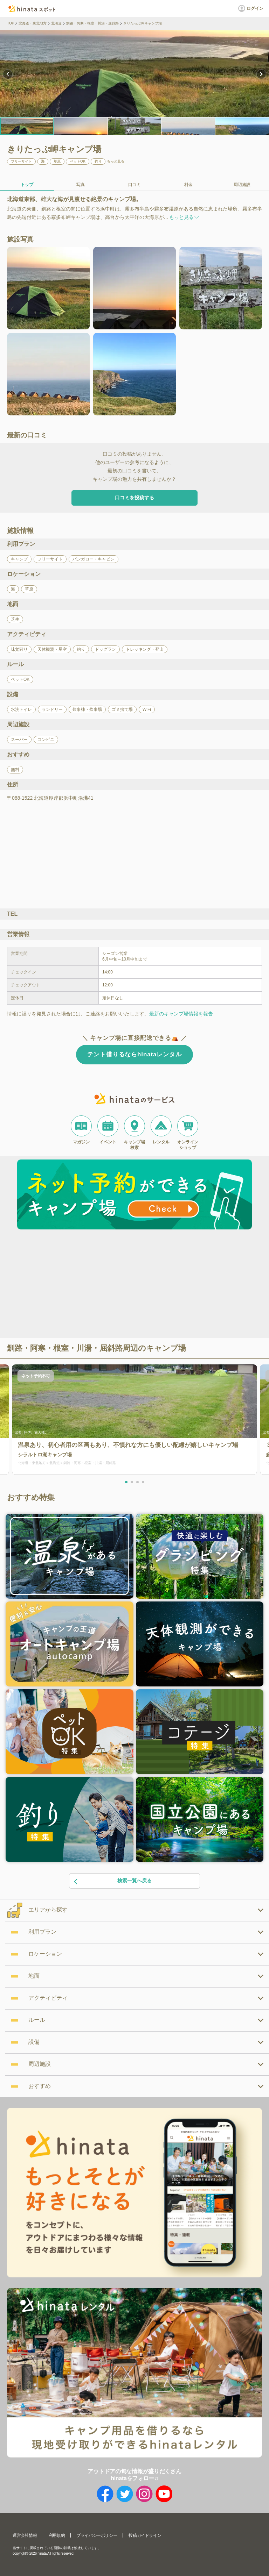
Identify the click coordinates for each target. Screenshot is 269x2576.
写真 (80, 184)
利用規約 (57, 2535)
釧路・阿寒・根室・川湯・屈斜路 (92, 23)
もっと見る (115, 161)
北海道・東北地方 (33, 23)
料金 (188, 184)
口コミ (134, 184)
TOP (10, 23)
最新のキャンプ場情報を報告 (181, 1013)
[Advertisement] (74, 1285)
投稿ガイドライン (145, 2535)
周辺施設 (242, 184)
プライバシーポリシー (96, 2535)
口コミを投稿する (134, 497)
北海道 (56, 23)
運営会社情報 (25, 2535)
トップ (27, 184)
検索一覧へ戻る (112, 1881)
